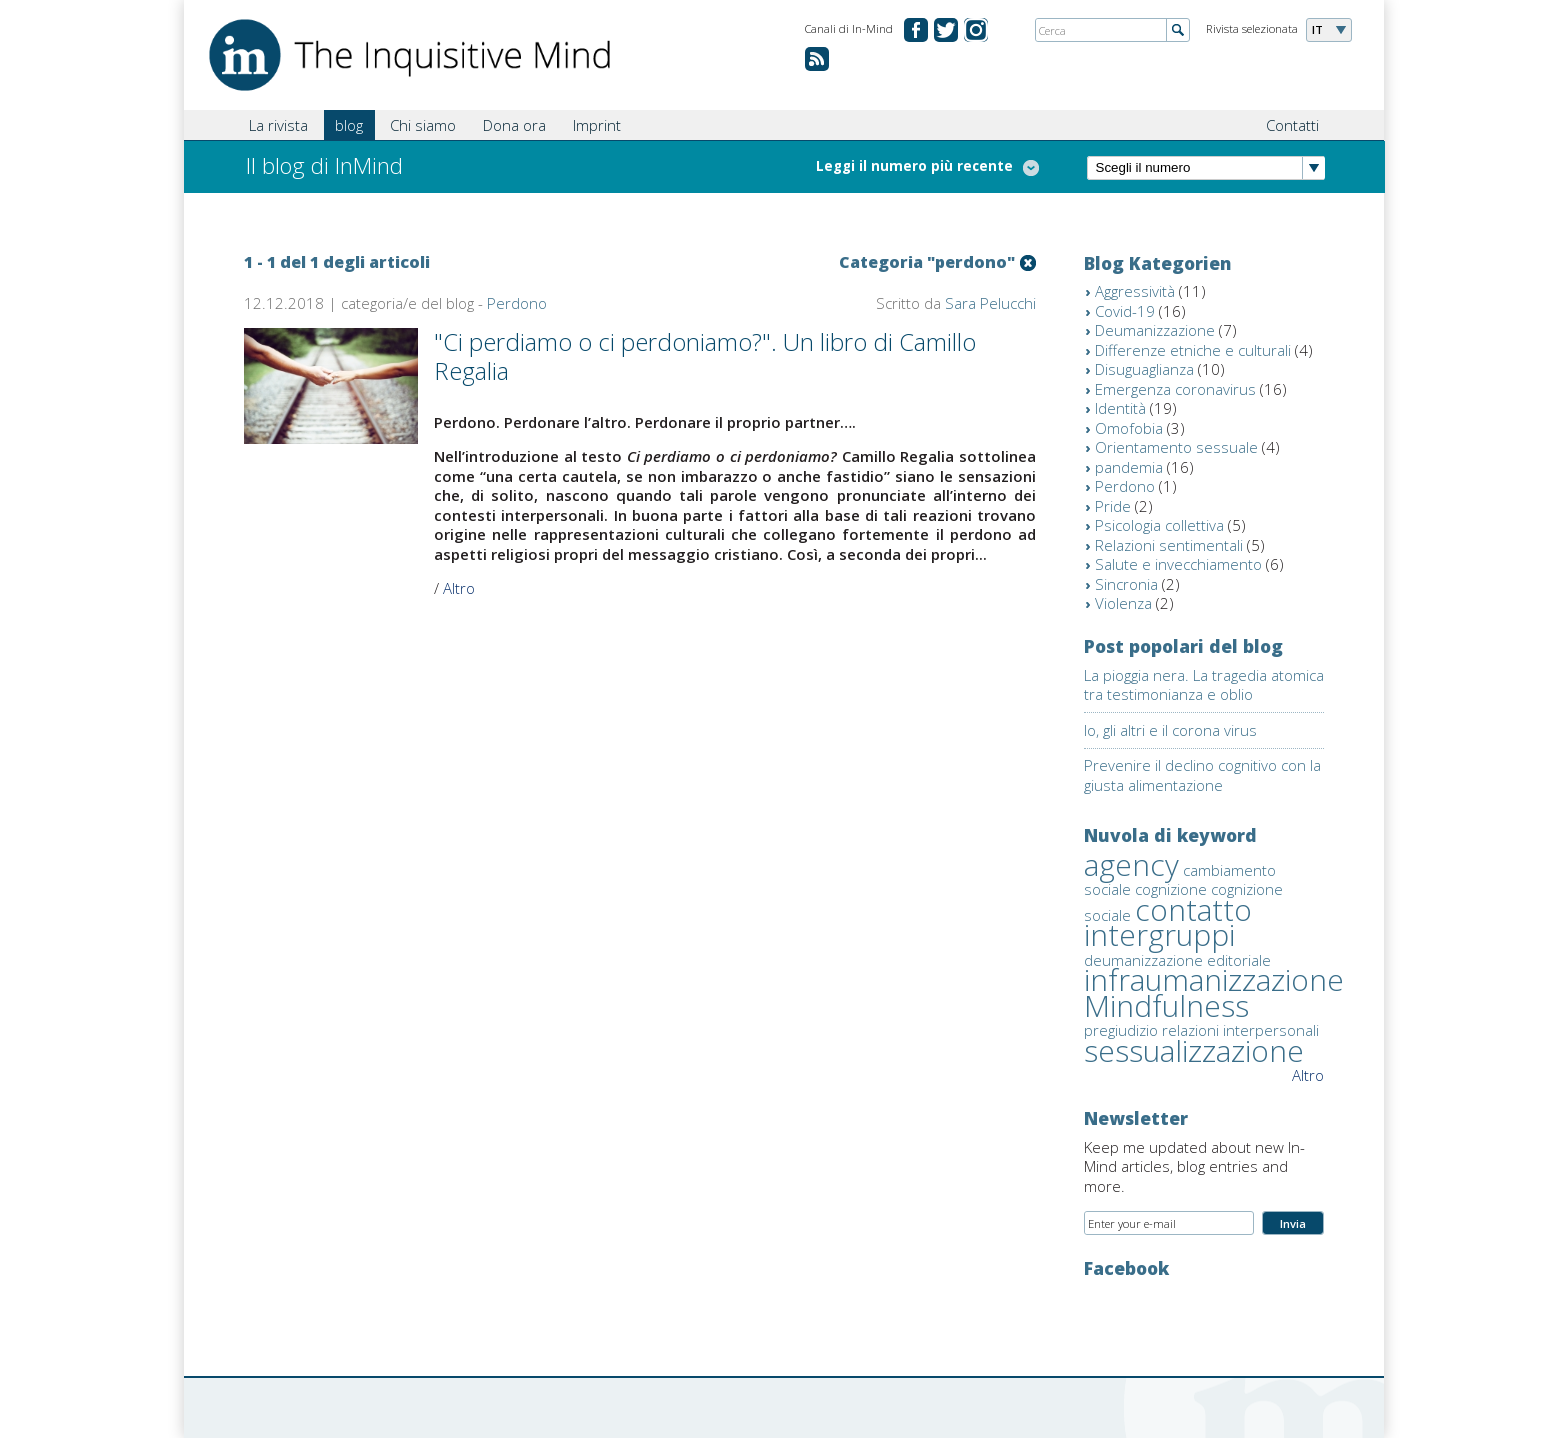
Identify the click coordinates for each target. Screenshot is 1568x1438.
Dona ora (514, 125)
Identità (1120, 408)
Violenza (1123, 603)
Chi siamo (423, 125)
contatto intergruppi (1168, 922)
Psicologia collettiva (1159, 525)
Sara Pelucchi (990, 303)
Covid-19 (1125, 311)
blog (349, 125)
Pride (1113, 506)
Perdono (517, 303)
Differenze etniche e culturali (1193, 350)
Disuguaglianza (1144, 369)
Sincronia (1126, 584)
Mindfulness (1166, 1005)
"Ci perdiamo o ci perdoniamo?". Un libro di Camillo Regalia (705, 356)
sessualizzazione (1194, 1050)
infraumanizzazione (1214, 979)
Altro (459, 588)
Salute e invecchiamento (1178, 564)
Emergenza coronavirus (1175, 389)
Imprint (597, 125)
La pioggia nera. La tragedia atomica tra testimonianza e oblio (1204, 685)
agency (1131, 864)
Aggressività (1135, 291)
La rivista (278, 125)
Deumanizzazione (1155, 330)
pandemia (1129, 467)
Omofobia (1129, 428)
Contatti (1292, 125)
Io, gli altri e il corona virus (1170, 730)
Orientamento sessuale (1176, 447)
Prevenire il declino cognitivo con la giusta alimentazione (1202, 775)
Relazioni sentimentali (1169, 545)
